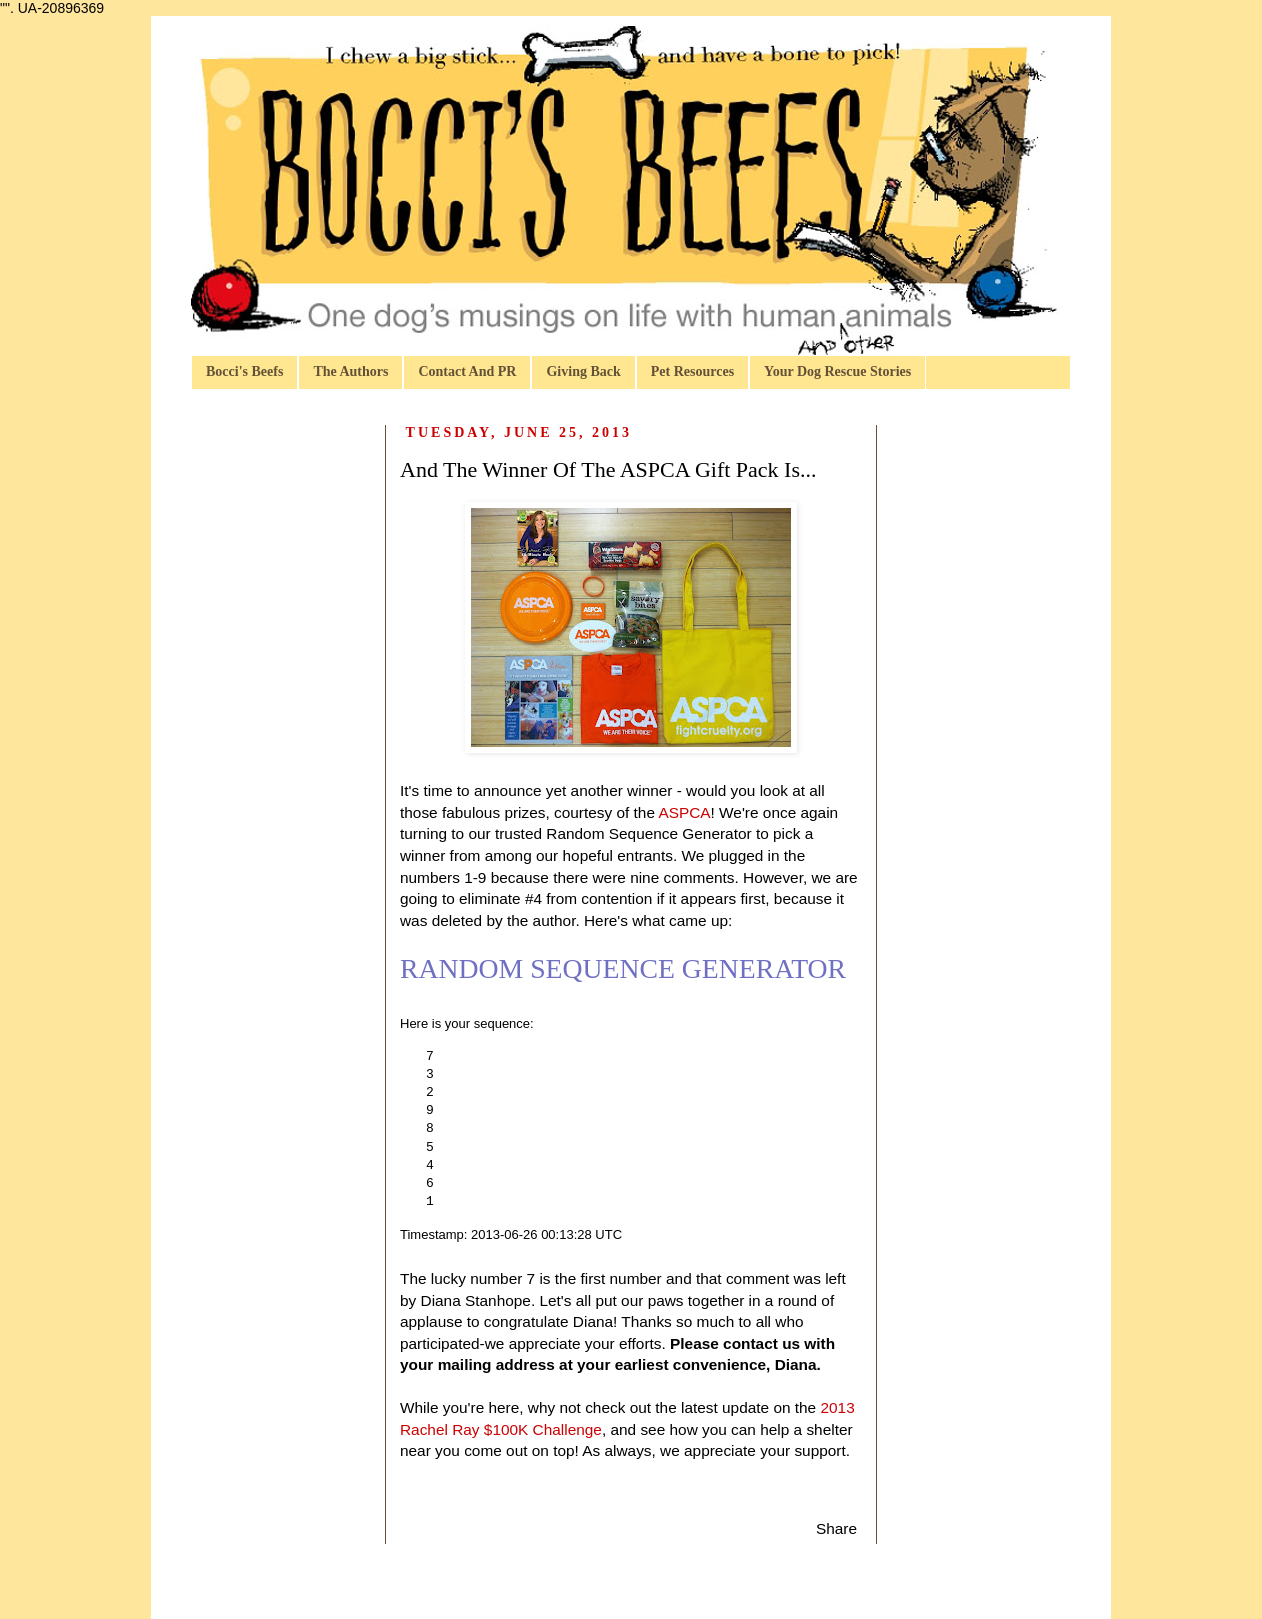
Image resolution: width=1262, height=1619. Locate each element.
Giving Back (583, 371)
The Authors (350, 371)
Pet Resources (692, 371)
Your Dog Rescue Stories (837, 371)
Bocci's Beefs (244, 371)
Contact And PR (467, 371)
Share (836, 1528)
